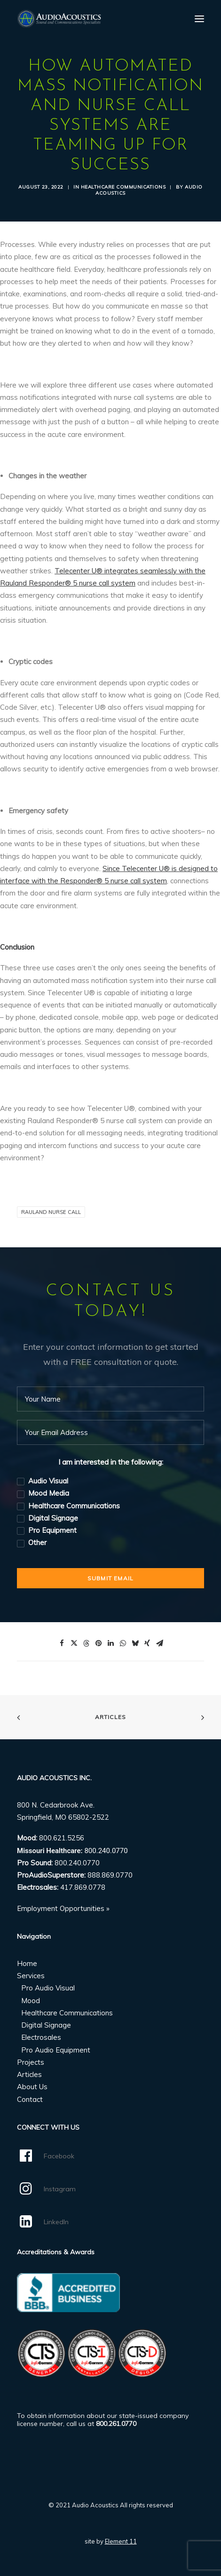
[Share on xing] (147, 1643)
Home (27, 1963)
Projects (30, 2062)
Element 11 (121, 2541)
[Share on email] (159, 1643)
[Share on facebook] (61, 1643)
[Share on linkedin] (110, 1643)
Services (31, 1975)
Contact (30, 2099)
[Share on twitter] (73, 1643)
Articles (110, 1716)
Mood (30, 2000)
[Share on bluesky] (135, 1643)
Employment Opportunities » (63, 1908)
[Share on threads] (86, 1643)
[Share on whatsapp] (122, 1643)
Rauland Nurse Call (51, 1212)
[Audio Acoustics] (59, 18)
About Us (32, 2086)
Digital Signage (46, 2025)
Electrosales (41, 2037)
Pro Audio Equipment (55, 2049)
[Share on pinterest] (98, 1643)
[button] (199, 19)
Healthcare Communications (123, 187)
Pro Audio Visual (48, 1987)
